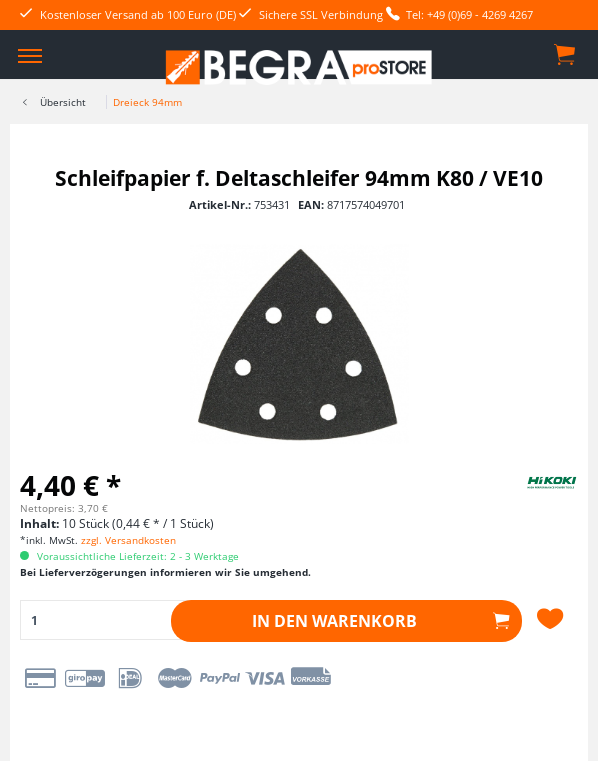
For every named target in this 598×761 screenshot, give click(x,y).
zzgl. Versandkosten (128, 540)
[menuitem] (30, 55)
